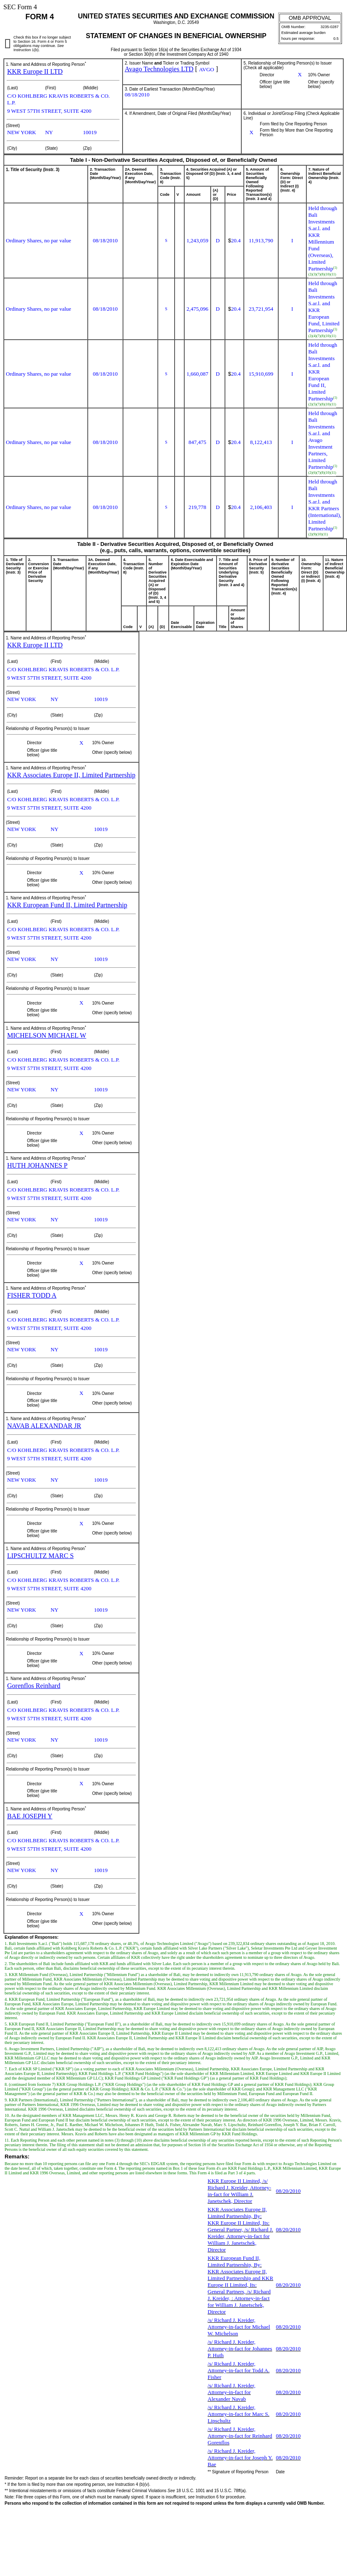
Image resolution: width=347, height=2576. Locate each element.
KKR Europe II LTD (35, 71)
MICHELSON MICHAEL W (46, 1035)
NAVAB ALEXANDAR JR (44, 1425)
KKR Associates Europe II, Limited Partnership (71, 775)
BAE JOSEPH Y (29, 1816)
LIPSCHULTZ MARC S (40, 1555)
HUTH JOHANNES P (37, 1165)
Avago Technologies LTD (159, 69)
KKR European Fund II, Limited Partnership (67, 905)
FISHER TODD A (32, 1295)
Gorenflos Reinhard (33, 1685)
